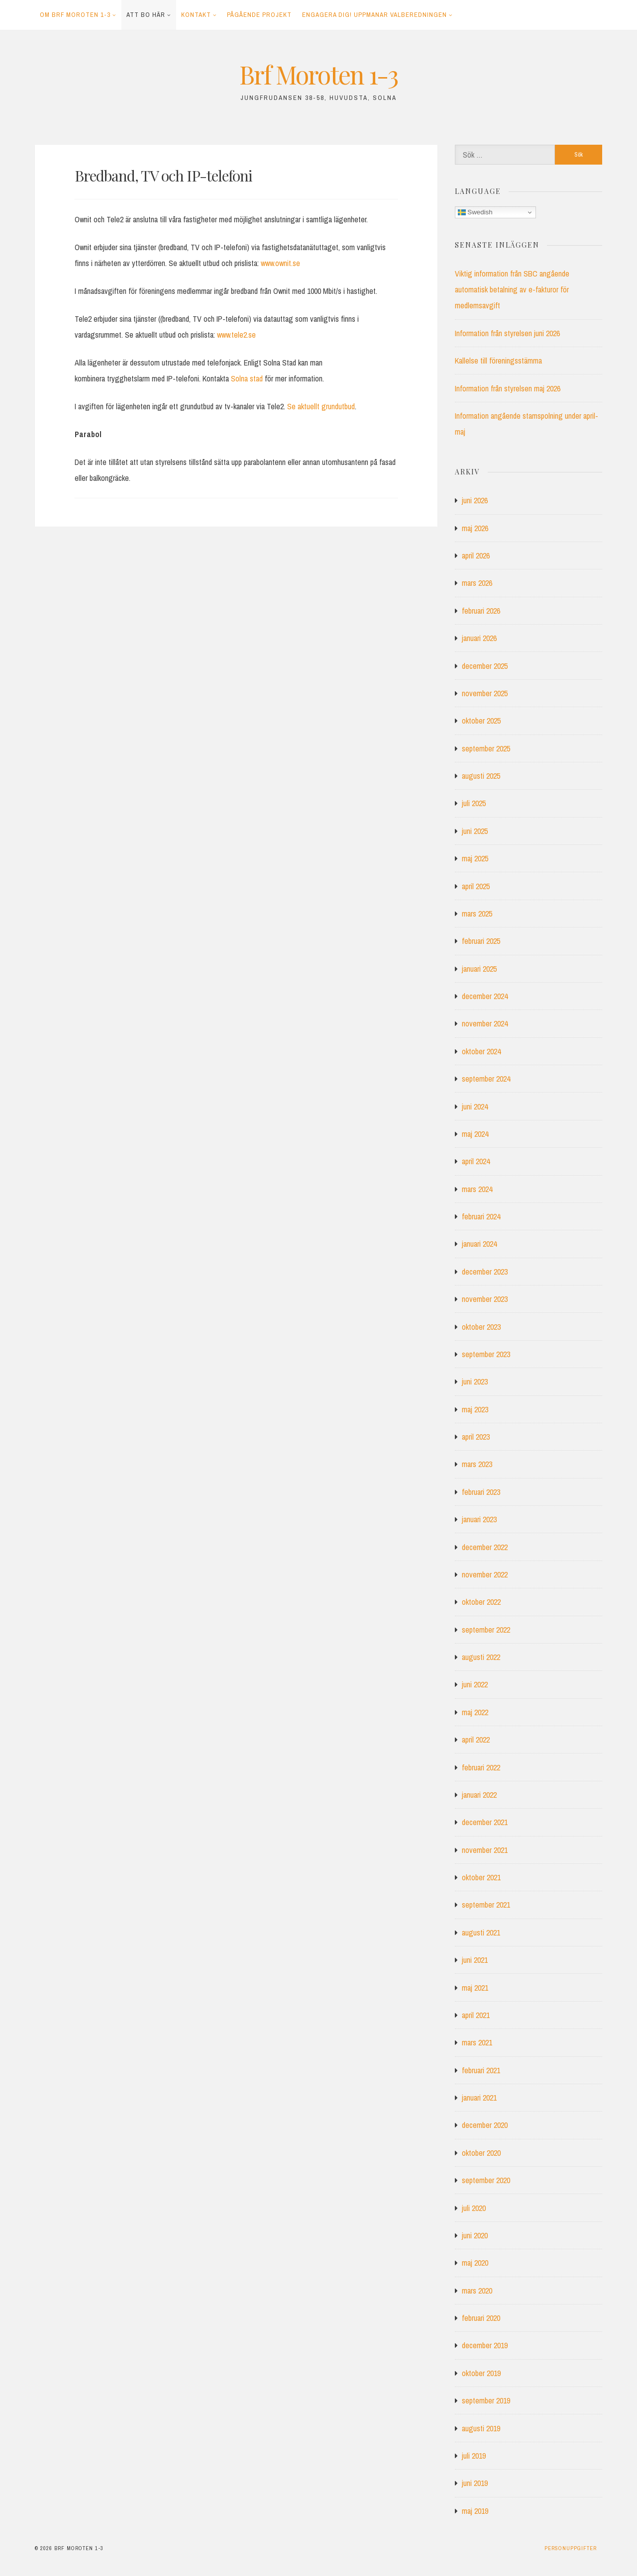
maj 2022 (475, 1712)
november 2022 (485, 1574)
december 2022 (485, 1547)
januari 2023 (479, 1519)
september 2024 (486, 1078)
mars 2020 (477, 2290)
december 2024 (485, 996)
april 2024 (476, 1161)
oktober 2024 (481, 1051)
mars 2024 (477, 1189)
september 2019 (486, 2400)
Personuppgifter (570, 2548)
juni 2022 (475, 1684)
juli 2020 (474, 2208)
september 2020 (486, 2180)
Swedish (475, 212)
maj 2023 (475, 1409)
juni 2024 (475, 1106)
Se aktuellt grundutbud (321, 406)
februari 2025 (481, 940)
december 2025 (485, 665)
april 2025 (476, 886)
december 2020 (485, 2124)
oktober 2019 (481, 2373)
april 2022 (476, 1739)
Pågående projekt (259, 14)
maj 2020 (475, 2262)
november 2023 (485, 1298)
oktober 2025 (481, 720)
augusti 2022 (481, 1657)
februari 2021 (481, 2070)
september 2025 (486, 748)
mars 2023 (477, 1464)
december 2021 (485, 1822)
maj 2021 (475, 1987)
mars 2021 (477, 2042)
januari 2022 (479, 1794)
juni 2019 (475, 2483)
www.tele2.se (236, 334)
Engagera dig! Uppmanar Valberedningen (374, 14)
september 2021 (486, 1904)
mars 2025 (477, 913)
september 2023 (486, 1354)
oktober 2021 (481, 1877)
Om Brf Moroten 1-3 (75, 14)
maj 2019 (475, 2510)
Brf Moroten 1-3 (318, 74)
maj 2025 (475, 858)
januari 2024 (479, 1243)
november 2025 (485, 693)
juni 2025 (475, 831)
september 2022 (486, 1629)
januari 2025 (479, 968)
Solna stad (247, 378)
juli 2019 (474, 2455)
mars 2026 (477, 582)
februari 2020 (481, 2317)
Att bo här (145, 14)
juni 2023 (475, 1381)
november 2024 (485, 1023)
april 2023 (476, 1436)
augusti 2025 (481, 775)
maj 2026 (475, 528)
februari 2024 (481, 1216)
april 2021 (476, 2015)
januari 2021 (479, 2097)
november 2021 (485, 1849)
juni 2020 (475, 2235)
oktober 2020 (481, 2152)
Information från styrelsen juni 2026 (507, 333)
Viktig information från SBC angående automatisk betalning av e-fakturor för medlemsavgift (512, 289)
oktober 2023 (481, 1326)
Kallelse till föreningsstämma (498, 360)
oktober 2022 (481, 1601)
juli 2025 (474, 803)
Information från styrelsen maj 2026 (507, 388)
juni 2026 (475, 500)
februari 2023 (481, 1491)
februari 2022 (481, 1767)
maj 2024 (475, 1133)
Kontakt (196, 14)
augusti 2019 (481, 2428)
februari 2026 (481, 610)
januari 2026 (479, 638)
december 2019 (485, 2345)
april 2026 (476, 555)
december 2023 (485, 1271)
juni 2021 (475, 1959)
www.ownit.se (280, 263)
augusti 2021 (481, 1932)
